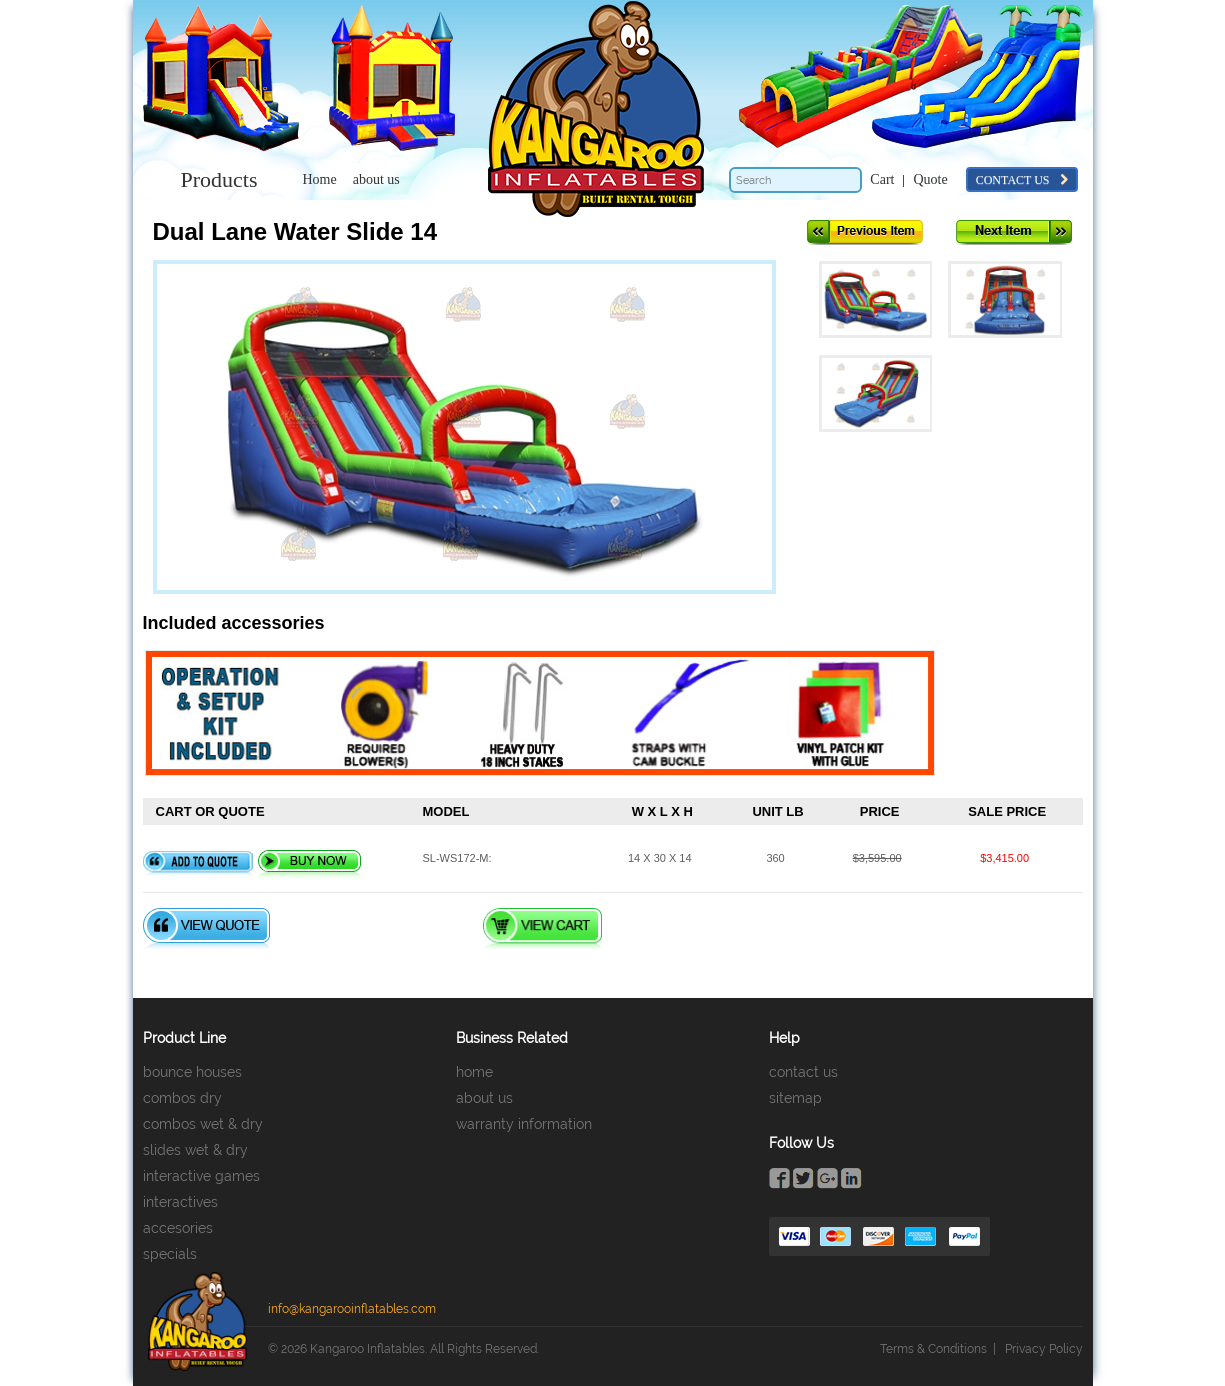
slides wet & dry (195, 1150)
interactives (180, 1202)
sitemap (795, 1098)
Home (320, 179)
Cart (882, 179)
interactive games (201, 1176)
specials (170, 1254)
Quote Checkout (375, 928)
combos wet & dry (203, 1124)
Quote (930, 179)
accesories (178, 1228)
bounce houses (192, 1072)
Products (219, 179)
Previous (865, 232)
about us (376, 179)
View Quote (206, 928)
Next (1014, 232)
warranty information (524, 1124)
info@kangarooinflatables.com (352, 1309)
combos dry (182, 1098)
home (474, 1072)
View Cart (542, 928)
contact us (1022, 180)
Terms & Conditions (933, 1349)
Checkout (685, 928)
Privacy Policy (1044, 1349)
